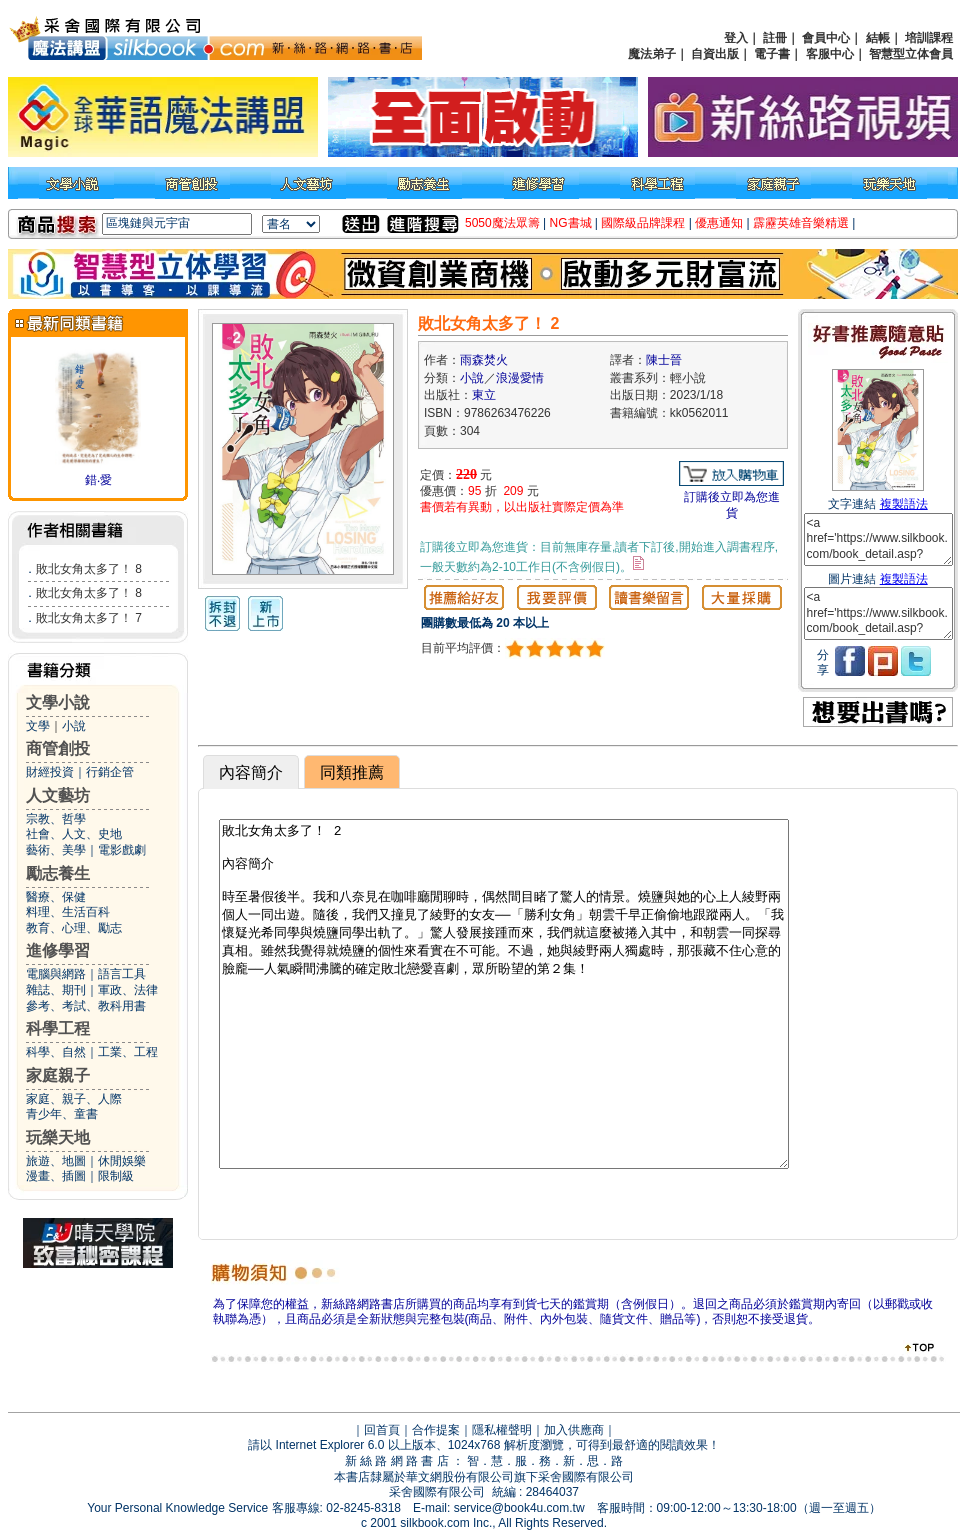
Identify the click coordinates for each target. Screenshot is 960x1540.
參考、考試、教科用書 (86, 1006)
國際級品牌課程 (643, 223)
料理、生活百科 (68, 912)
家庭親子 (58, 1075)
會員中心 (826, 38)
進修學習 (58, 950)
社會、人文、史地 (74, 834)
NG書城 (571, 223)
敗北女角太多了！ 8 (89, 569)
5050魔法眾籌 (502, 223)
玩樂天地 (58, 1137)
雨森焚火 (484, 360)
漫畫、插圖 (56, 1176)
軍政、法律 (128, 990)
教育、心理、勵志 (74, 928)
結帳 (878, 38)
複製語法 (904, 504)
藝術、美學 (56, 850)
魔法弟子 (652, 54)
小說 (74, 726)
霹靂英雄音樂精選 (801, 223)
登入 (736, 38)
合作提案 (436, 1430)
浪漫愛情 (520, 378)
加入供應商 (574, 1430)
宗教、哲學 (56, 819)
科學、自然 (56, 1052)
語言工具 (122, 974)
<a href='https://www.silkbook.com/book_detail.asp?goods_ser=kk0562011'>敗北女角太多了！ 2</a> (878, 539)
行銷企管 (110, 772)
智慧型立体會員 (911, 54)
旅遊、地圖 (56, 1161)
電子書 (772, 54)
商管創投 (58, 748)
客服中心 (830, 54)
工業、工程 (128, 1052)
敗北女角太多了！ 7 (89, 618)
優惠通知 (719, 223)
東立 (484, 395)
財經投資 (50, 772)
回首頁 (382, 1430)
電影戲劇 (122, 850)
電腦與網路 (56, 974)
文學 (38, 726)
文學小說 (58, 702)
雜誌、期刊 (56, 990)
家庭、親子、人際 (74, 1099)
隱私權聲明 (502, 1430)
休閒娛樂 (122, 1161)
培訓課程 (929, 38)
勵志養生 (58, 873)
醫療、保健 (56, 897)
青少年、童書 (62, 1114)
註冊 (775, 38)
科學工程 (58, 1028)
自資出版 (715, 54)
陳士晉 (664, 360)
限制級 (116, 1176)
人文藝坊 (58, 795)
